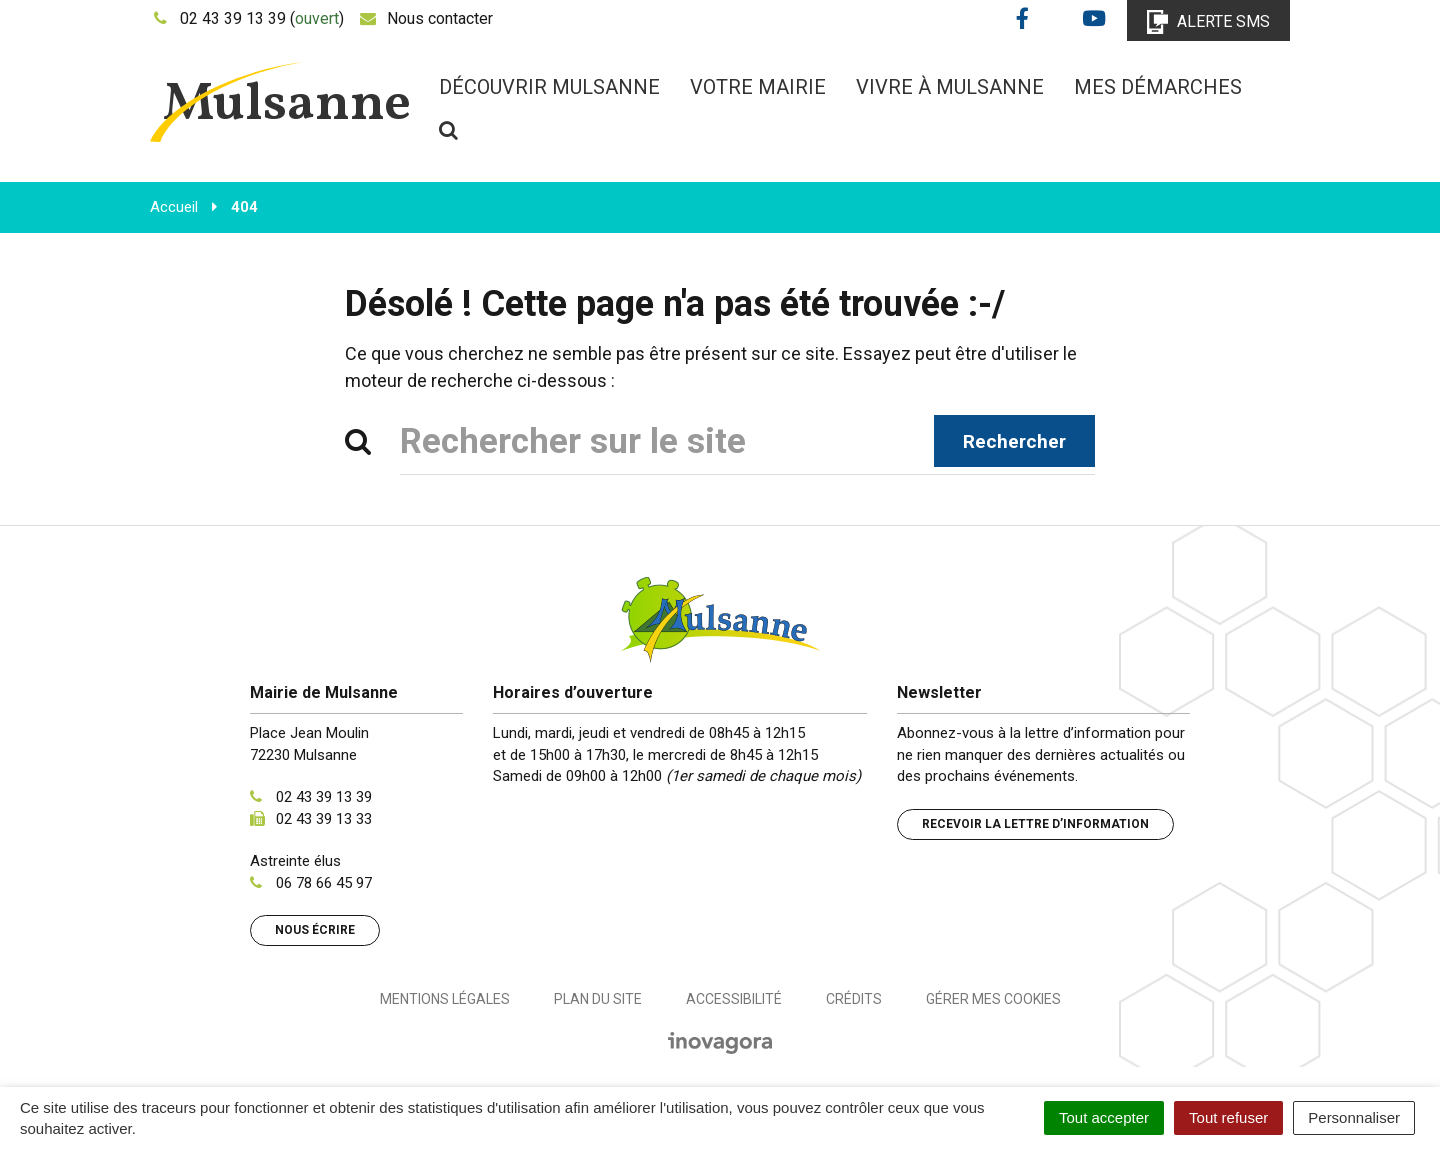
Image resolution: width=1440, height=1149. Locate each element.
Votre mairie (758, 87)
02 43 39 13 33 (324, 819)
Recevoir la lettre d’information (1035, 824)
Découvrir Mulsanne (549, 87)
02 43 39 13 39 (324, 797)
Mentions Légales (445, 999)
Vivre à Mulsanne (950, 87)
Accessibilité (734, 999)
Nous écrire (315, 930)
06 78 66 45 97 (324, 883)
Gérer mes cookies (993, 999)
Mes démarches (1158, 87)
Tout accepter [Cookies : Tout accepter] (1104, 1117)
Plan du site (598, 999)
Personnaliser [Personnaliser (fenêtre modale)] (1354, 1117)
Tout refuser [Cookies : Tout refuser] (1228, 1117)
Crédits (854, 999)
